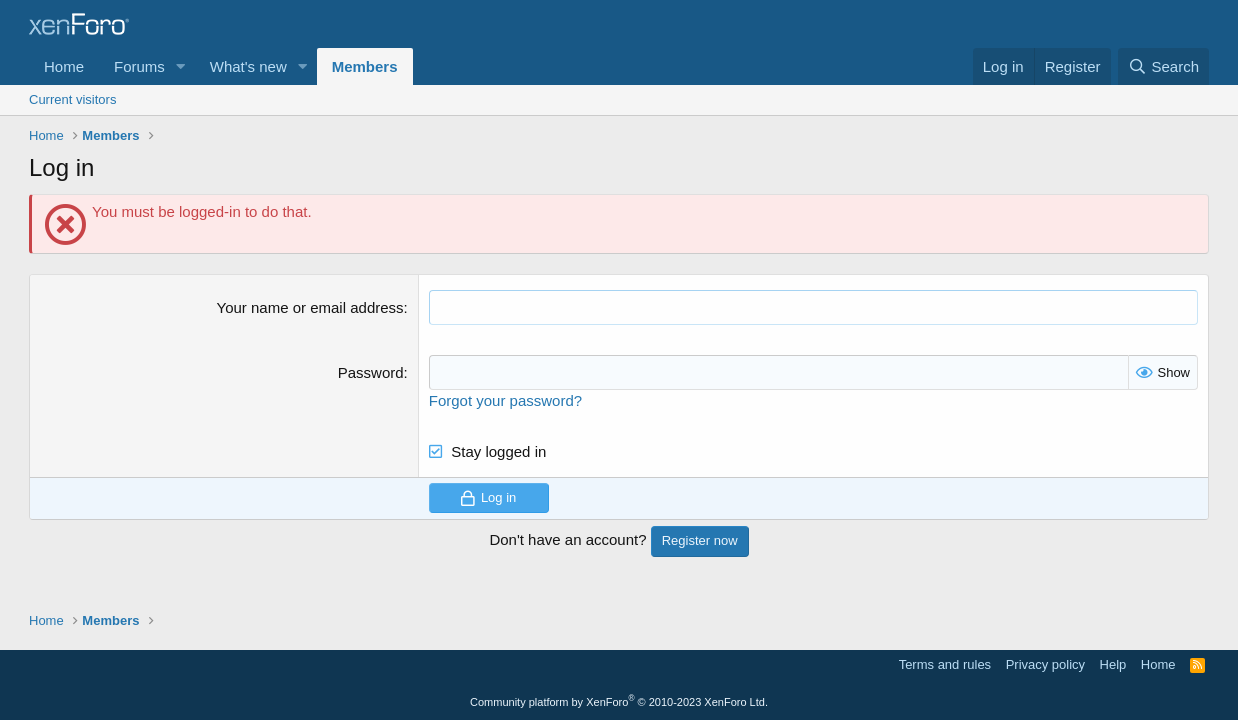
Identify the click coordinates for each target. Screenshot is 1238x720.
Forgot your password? (505, 400)
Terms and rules (945, 664)
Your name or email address (310, 307)
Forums (139, 66)
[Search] (1163, 66)
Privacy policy (1045, 664)
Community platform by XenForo (619, 702)
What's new (248, 66)
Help (1113, 664)
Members (365, 66)
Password (371, 372)
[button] (181, 66)
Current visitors (72, 99)
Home (64, 66)
